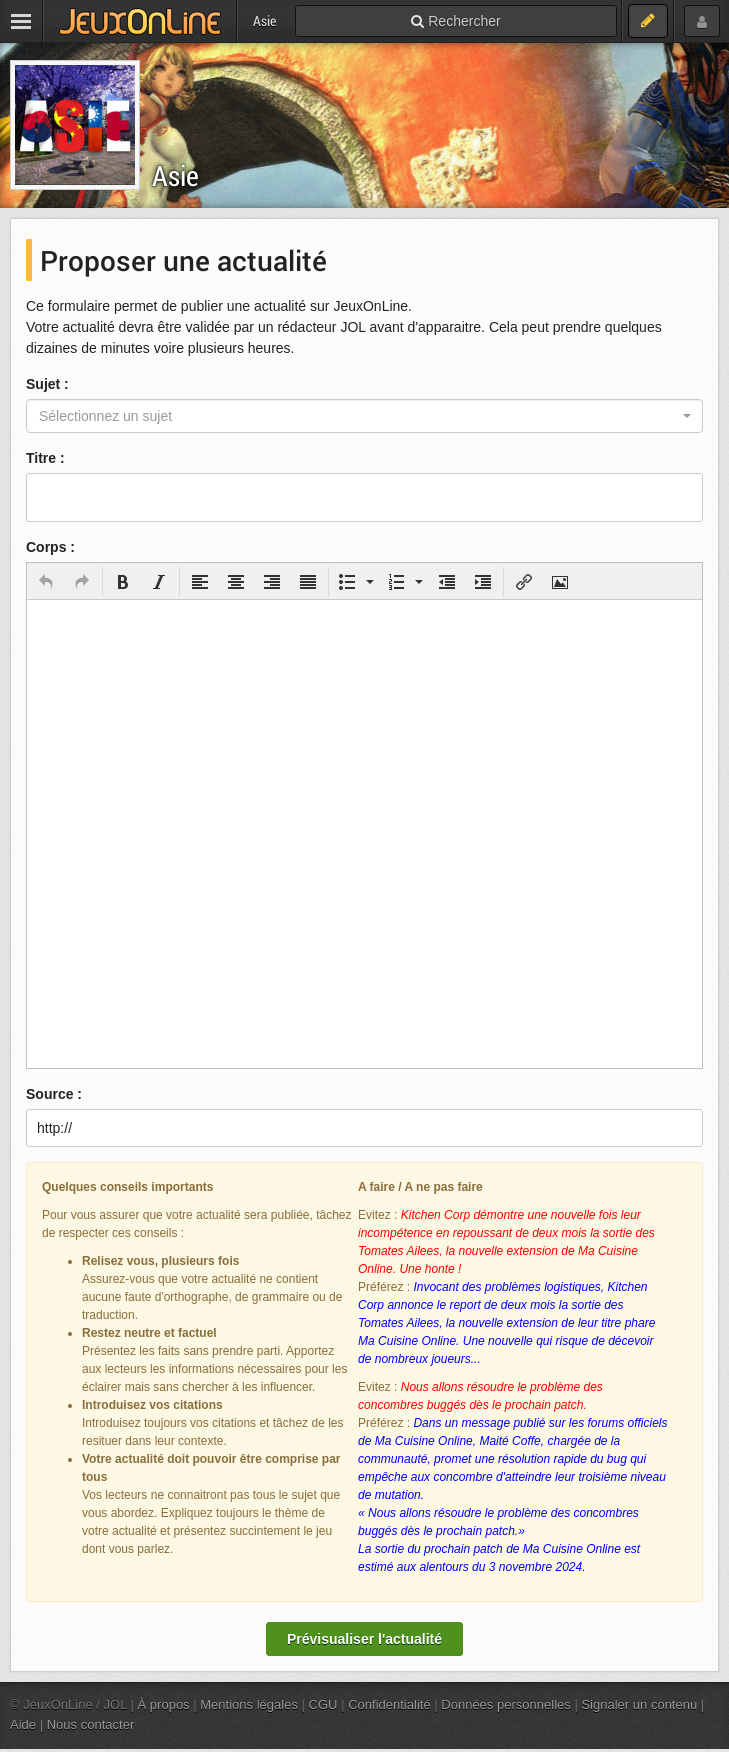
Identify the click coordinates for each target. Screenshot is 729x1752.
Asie (175, 175)
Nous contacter (91, 1724)
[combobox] (364, 416)
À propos (164, 1704)
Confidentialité (389, 1704)
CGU (323, 1704)
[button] (46, 582)
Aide (23, 1724)
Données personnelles (506, 1704)
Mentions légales (249, 1704)
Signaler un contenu (639, 1704)
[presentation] (46, 582)
